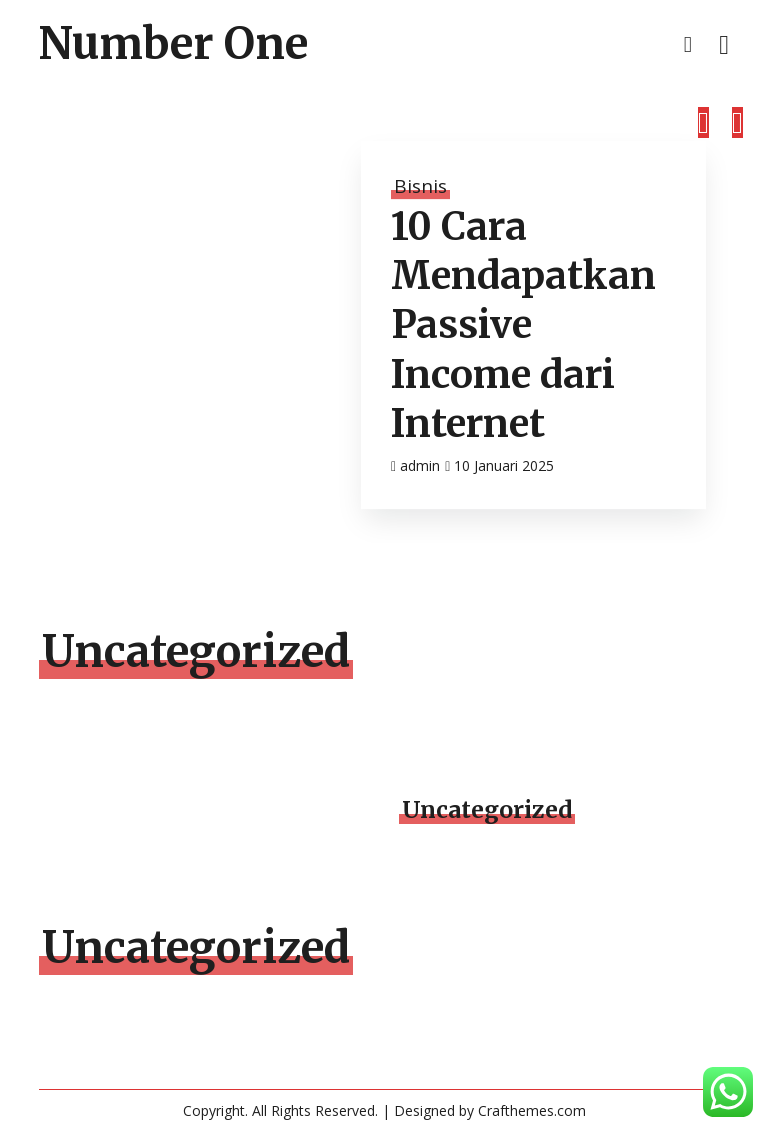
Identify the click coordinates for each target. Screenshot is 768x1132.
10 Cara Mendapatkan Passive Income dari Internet (523, 325)
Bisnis (420, 186)
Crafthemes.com (532, 1110)
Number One (173, 44)
